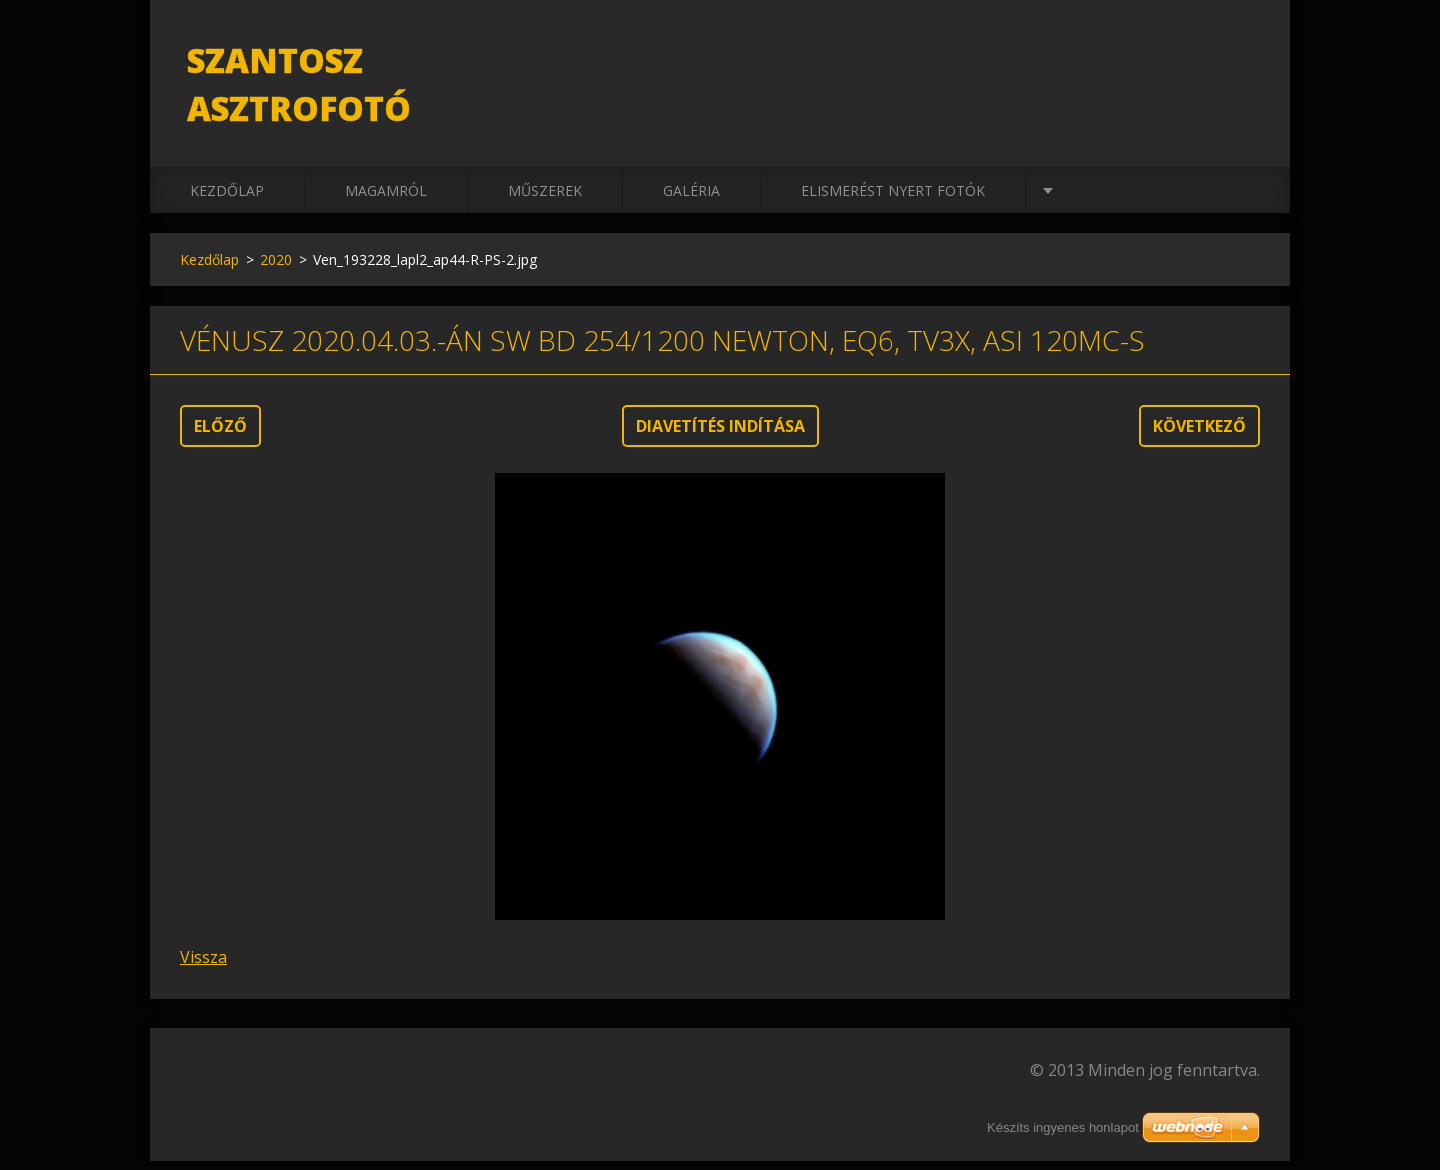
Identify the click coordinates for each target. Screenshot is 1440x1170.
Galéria (691, 199)
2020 (276, 268)
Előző (220, 435)
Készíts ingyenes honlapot (1063, 1127)
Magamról (386, 199)
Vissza (203, 966)
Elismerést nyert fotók (893, 199)
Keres (1238, 58)
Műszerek (545, 199)
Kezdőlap (227, 199)
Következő (1199, 435)
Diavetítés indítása (720, 435)
